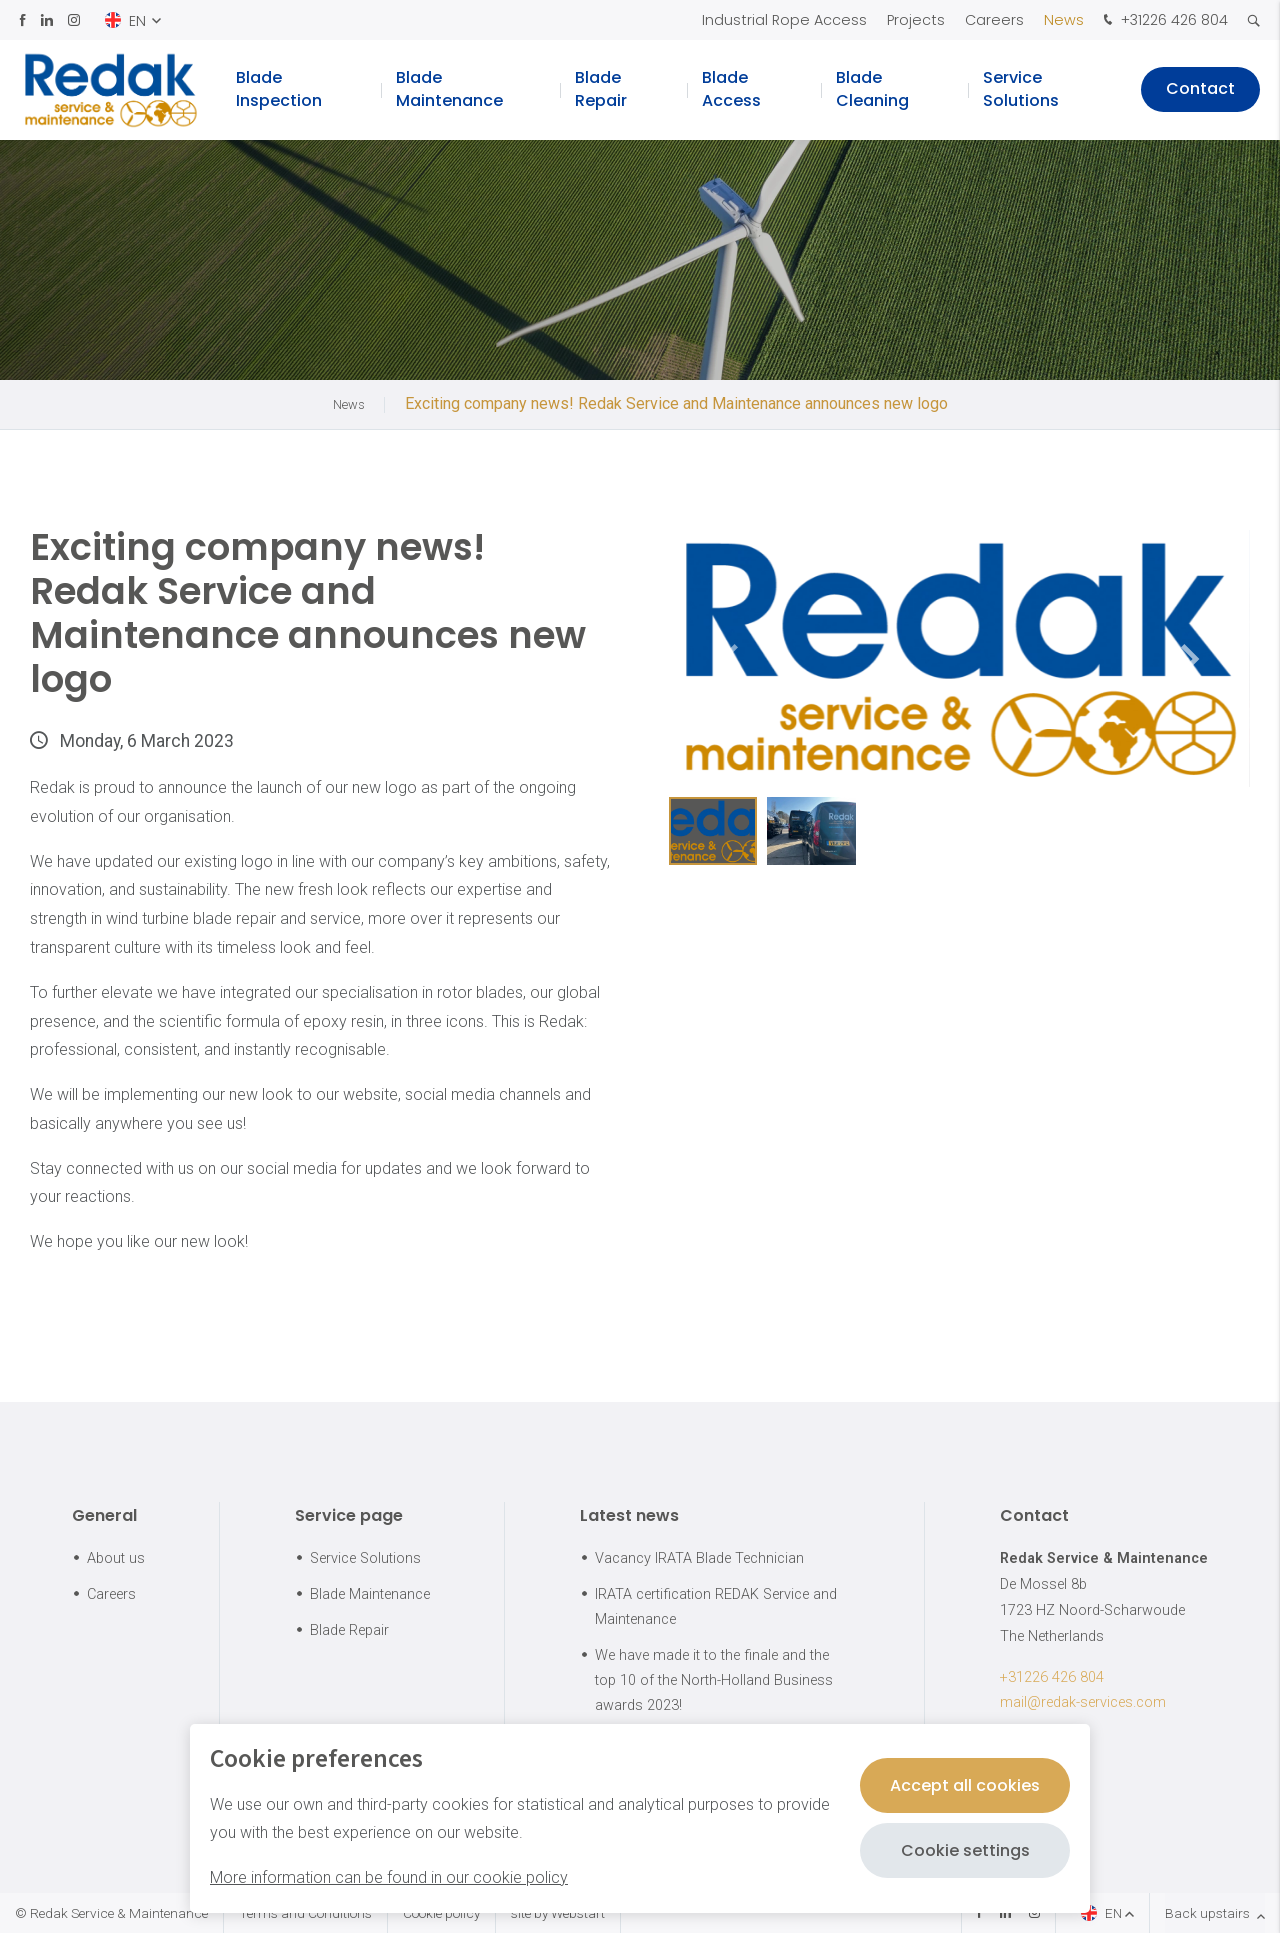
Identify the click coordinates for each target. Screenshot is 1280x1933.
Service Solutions (1021, 89)
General (104, 1515)
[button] (1190, 659)
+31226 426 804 (1163, 21)
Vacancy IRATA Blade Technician (699, 1558)
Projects (916, 20)
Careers (994, 20)
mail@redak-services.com (1083, 1702)
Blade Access (731, 89)
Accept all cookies (965, 1785)
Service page (349, 1515)
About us (116, 1558)
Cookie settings (965, 1850)
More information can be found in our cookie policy (389, 1877)
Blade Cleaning (872, 89)
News (1064, 20)
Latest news (629, 1515)
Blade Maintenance (449, 89)
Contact (1200, 89)
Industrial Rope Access (784, 20)
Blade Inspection (279, 89)
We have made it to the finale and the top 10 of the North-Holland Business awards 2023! (714, 1680)
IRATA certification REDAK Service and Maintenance (716, 1607)
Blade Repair (601, 89)
